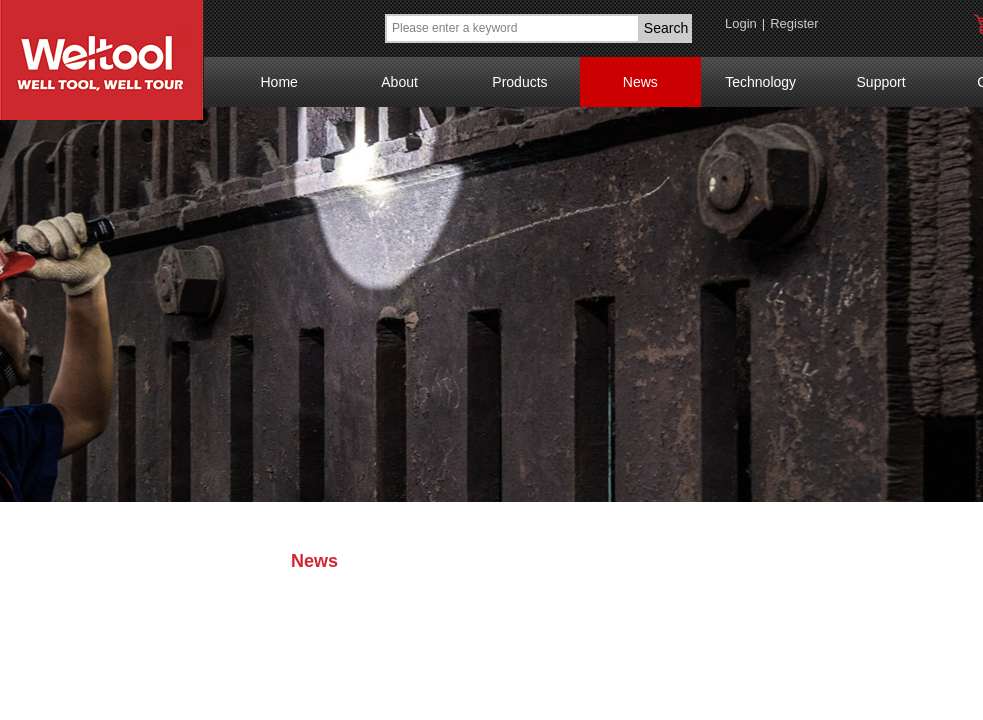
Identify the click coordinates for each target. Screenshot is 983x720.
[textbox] (512, 28)
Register (794, 23)
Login (741, 23)
